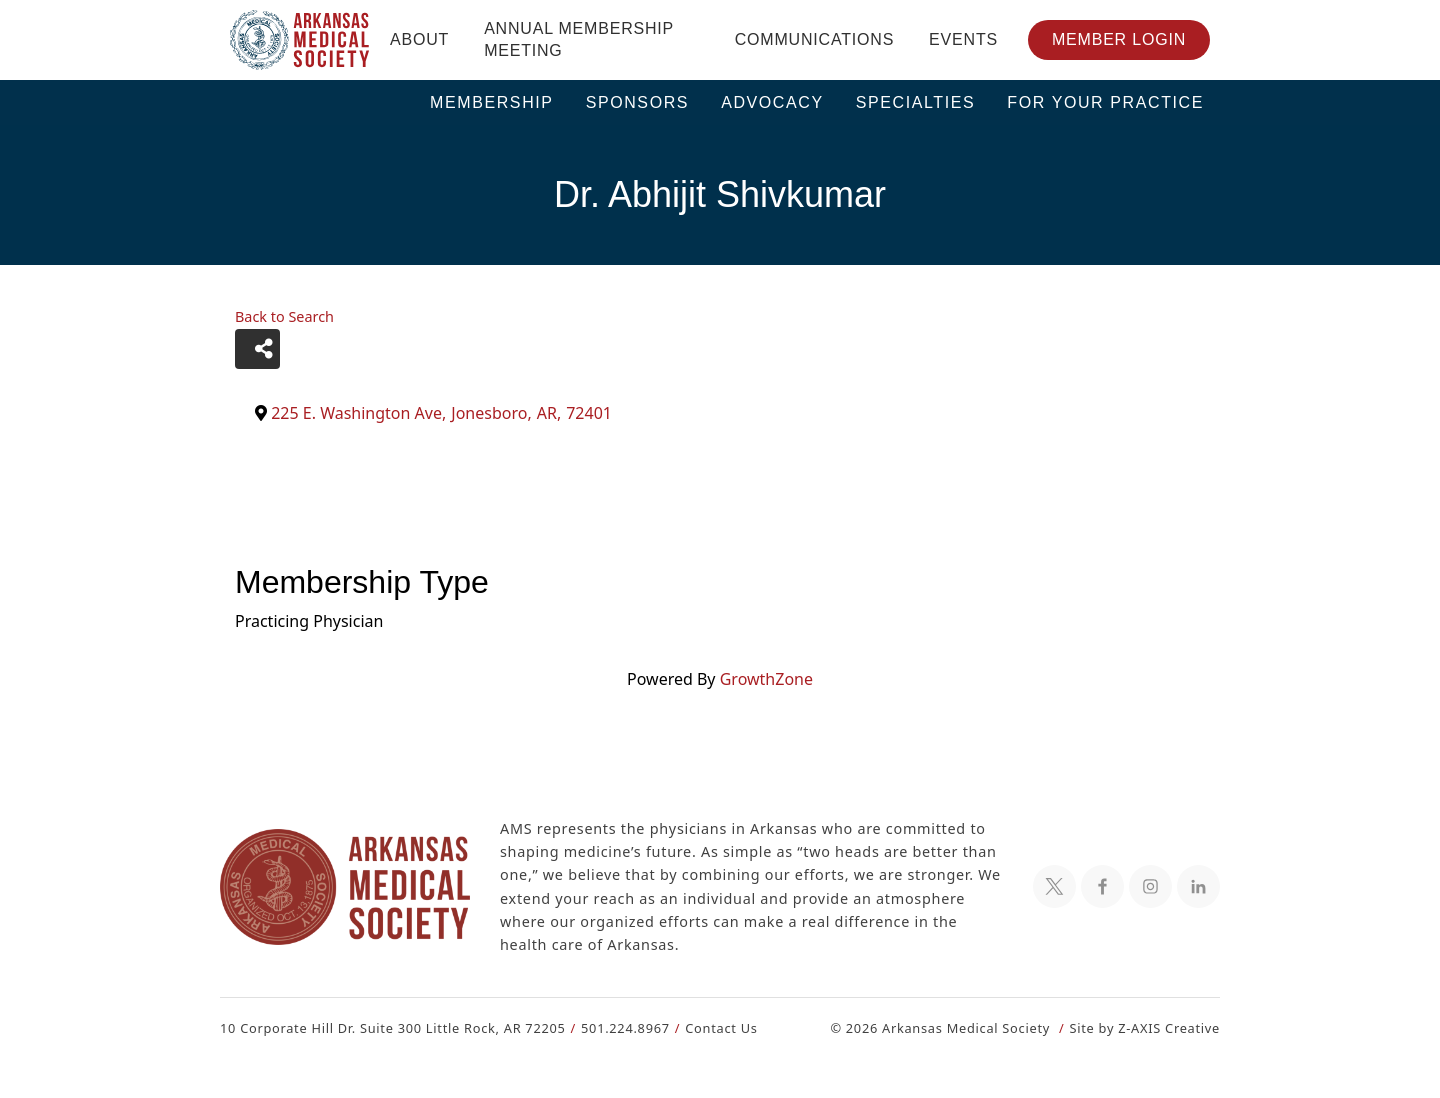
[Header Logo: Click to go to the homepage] (300, 40)
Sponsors (638, 102)
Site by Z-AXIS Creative (1144, 1027)
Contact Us (709, 1027)
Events (963, 39)
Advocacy (772, 102)
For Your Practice (1105, 102)
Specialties (916, 102)
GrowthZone (765, 678)
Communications (814, 39)
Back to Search (284, 317)
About (419, 39)
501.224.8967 (616, 1027)
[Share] (257, 349)
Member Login (1119, 39)
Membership (492, 102)
